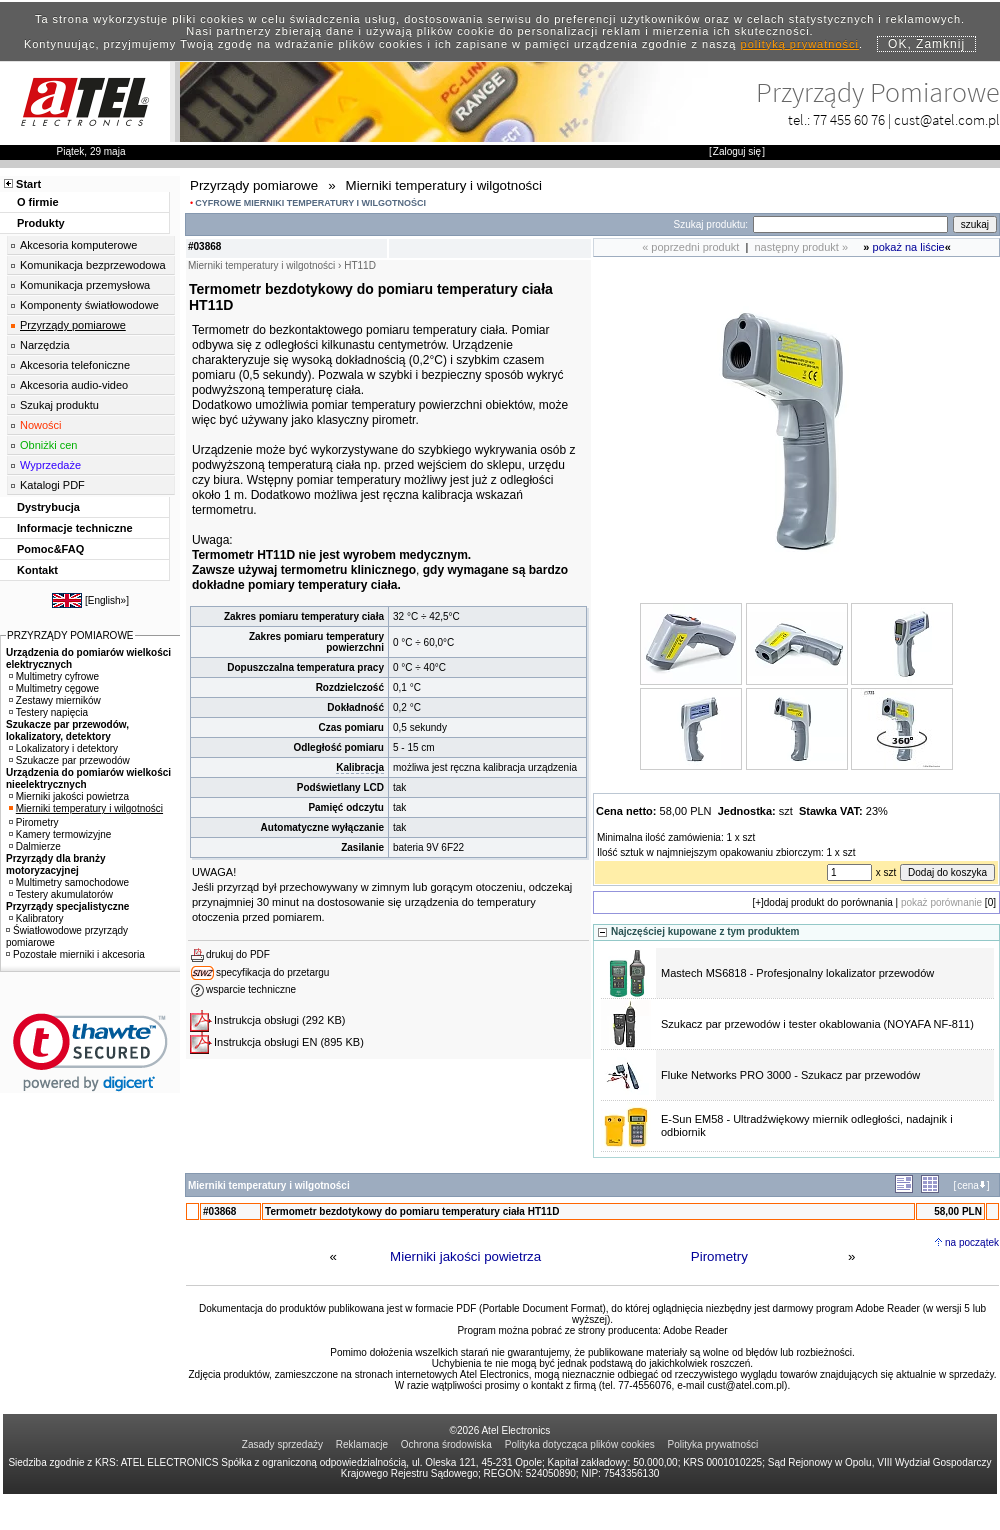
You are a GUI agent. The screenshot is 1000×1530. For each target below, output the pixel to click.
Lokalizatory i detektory (63, 748)
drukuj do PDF (238, 954)
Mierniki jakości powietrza (465, 1256)
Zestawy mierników (55, 700)
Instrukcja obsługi (256, 1020)
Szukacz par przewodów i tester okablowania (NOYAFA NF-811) (817, 1024)
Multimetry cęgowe (54, 688)
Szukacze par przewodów (69, 760)
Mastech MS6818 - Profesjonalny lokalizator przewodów (797, 973)
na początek (972, 1242)
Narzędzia (45, 345)
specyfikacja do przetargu (272, 972)
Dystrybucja (48, 507)
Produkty (41, 223)
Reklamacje (362, 1444)
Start (28, 184)
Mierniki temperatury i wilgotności (86, 808)
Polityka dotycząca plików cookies (580, 1444)
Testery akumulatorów (61, 894)
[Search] (850, 224)
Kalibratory (36, 918)
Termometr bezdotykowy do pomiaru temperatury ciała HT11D (412, 1211)
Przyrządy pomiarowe (73, 325)
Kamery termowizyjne (60, 834)
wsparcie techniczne (251, 989)
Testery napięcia (48, 712)
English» (107, 600)
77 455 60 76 (849, 119)
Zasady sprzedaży (282, 1444)
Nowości (41, 425)
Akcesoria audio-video (74, 385)
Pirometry (719, 1256)
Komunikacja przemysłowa (85, 285)
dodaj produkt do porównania (828, 902)
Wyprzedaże (50, 465)
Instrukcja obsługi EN (265, 1042)
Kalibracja (360, 767)
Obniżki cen (48, 445)
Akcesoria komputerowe (78, 245)
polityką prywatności (800, 44)
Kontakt (37, 570)
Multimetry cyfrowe (54, 676)
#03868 (219, 1211)
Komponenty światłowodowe (89, 305)
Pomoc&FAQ (50, 549)
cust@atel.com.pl (947, 119)
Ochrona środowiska (446, 1444)
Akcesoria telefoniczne (75, 365)
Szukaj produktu (59, 405)
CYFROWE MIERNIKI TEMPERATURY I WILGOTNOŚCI (310, 203)
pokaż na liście (909, 247)
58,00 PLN (958, 1211)
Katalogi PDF (52, 485)
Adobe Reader (695, 1330)
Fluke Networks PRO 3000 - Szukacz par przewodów (790, 1075)
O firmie (38, 202)
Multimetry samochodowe (69, 882)
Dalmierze (35, 846)
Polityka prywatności (713, 1444)
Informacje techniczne (75, 528)
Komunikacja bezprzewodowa (93, 265)
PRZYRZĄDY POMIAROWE (70, 635)
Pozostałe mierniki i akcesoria (75, 954)
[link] (90, 1052)
